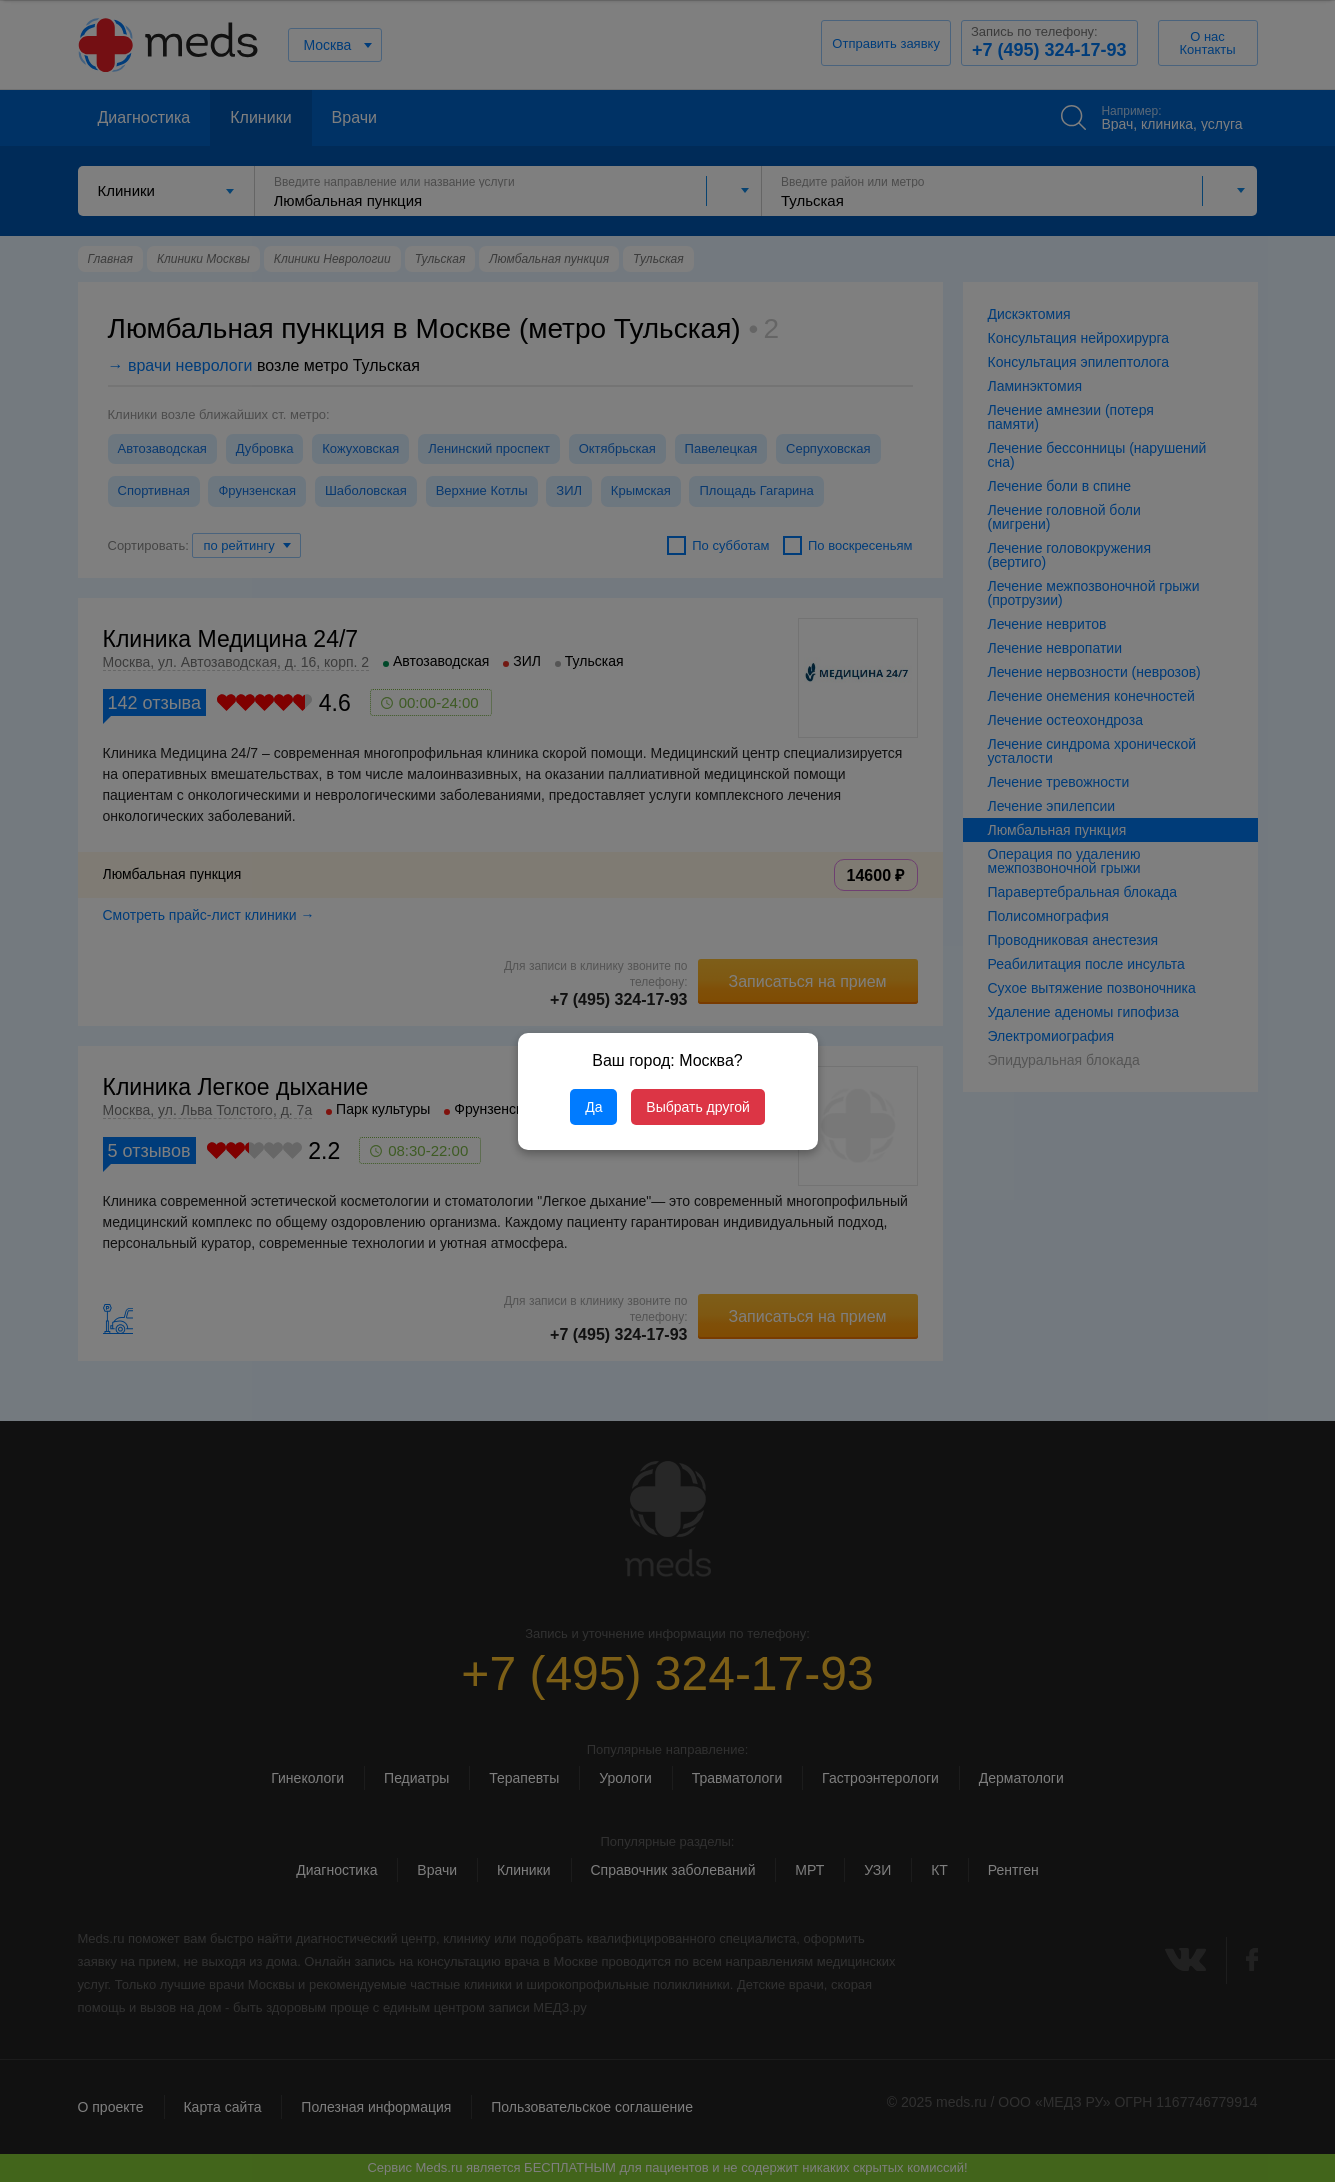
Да (593, 1107)
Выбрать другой (697, 1107)
